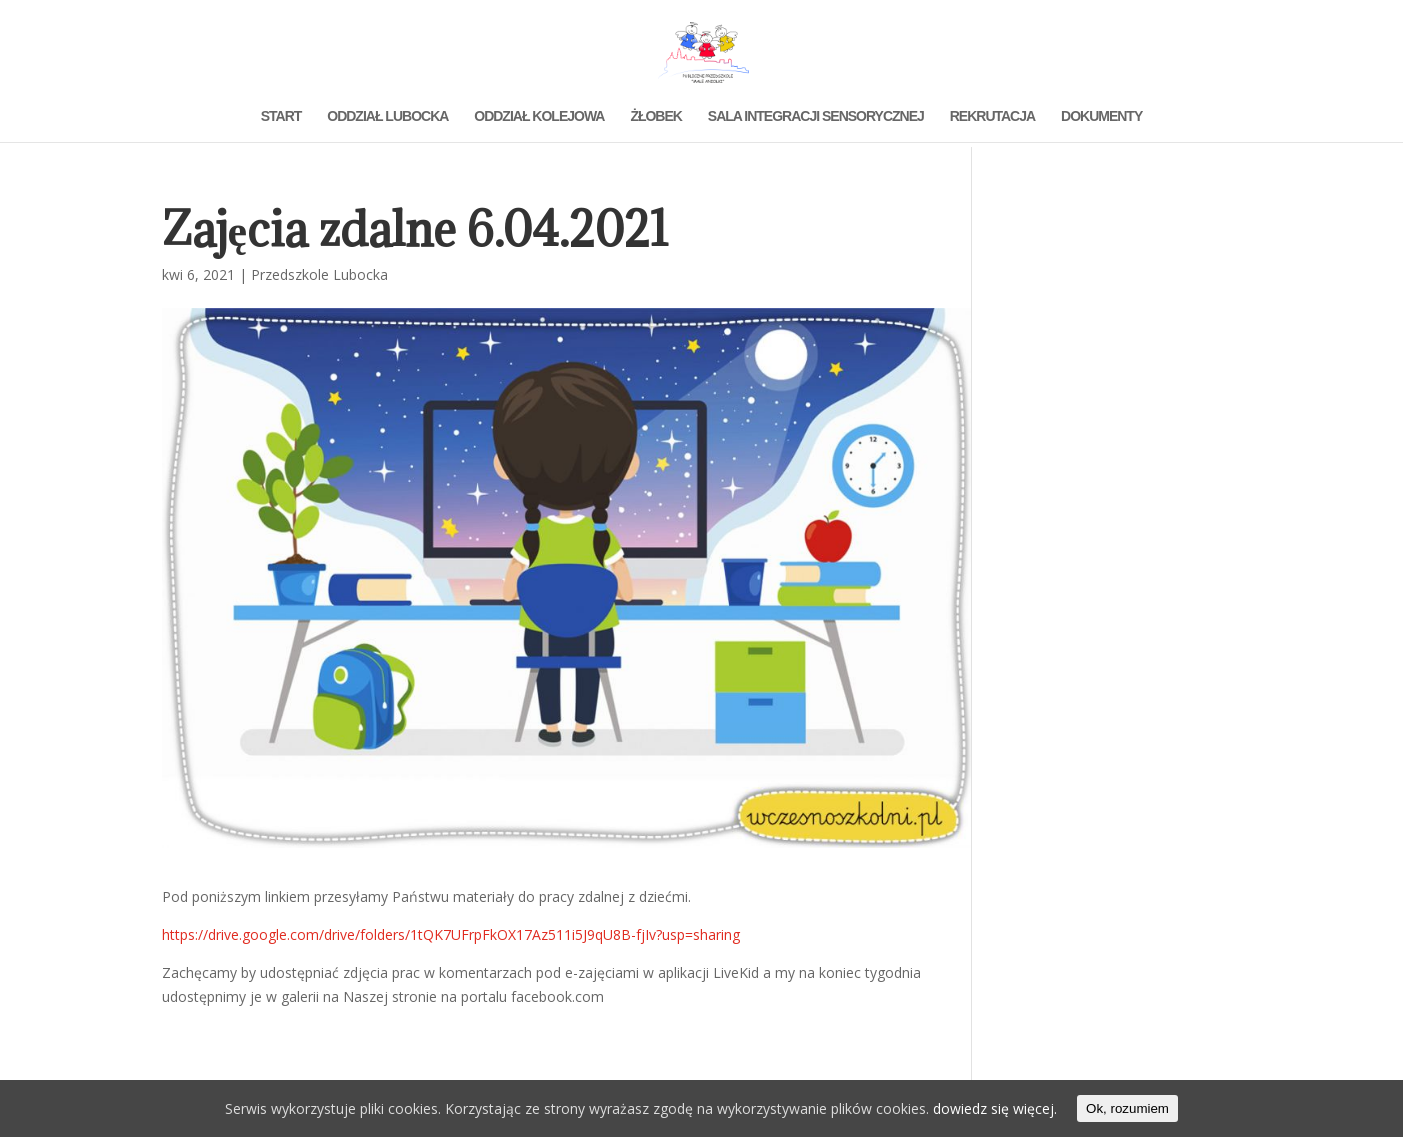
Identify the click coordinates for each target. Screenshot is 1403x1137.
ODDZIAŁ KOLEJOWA (539, 116)
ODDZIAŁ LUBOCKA (387, 116)
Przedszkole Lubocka (319, 274)
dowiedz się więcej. (995, 1108)
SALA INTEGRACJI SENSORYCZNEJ (816, 116)
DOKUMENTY (1101, 116)
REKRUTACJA (992, 116)
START (281, 116)
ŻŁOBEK (656, 116)
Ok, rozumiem (1127, 1108)
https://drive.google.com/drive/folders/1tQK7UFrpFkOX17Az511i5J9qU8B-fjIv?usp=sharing (451, 934)
